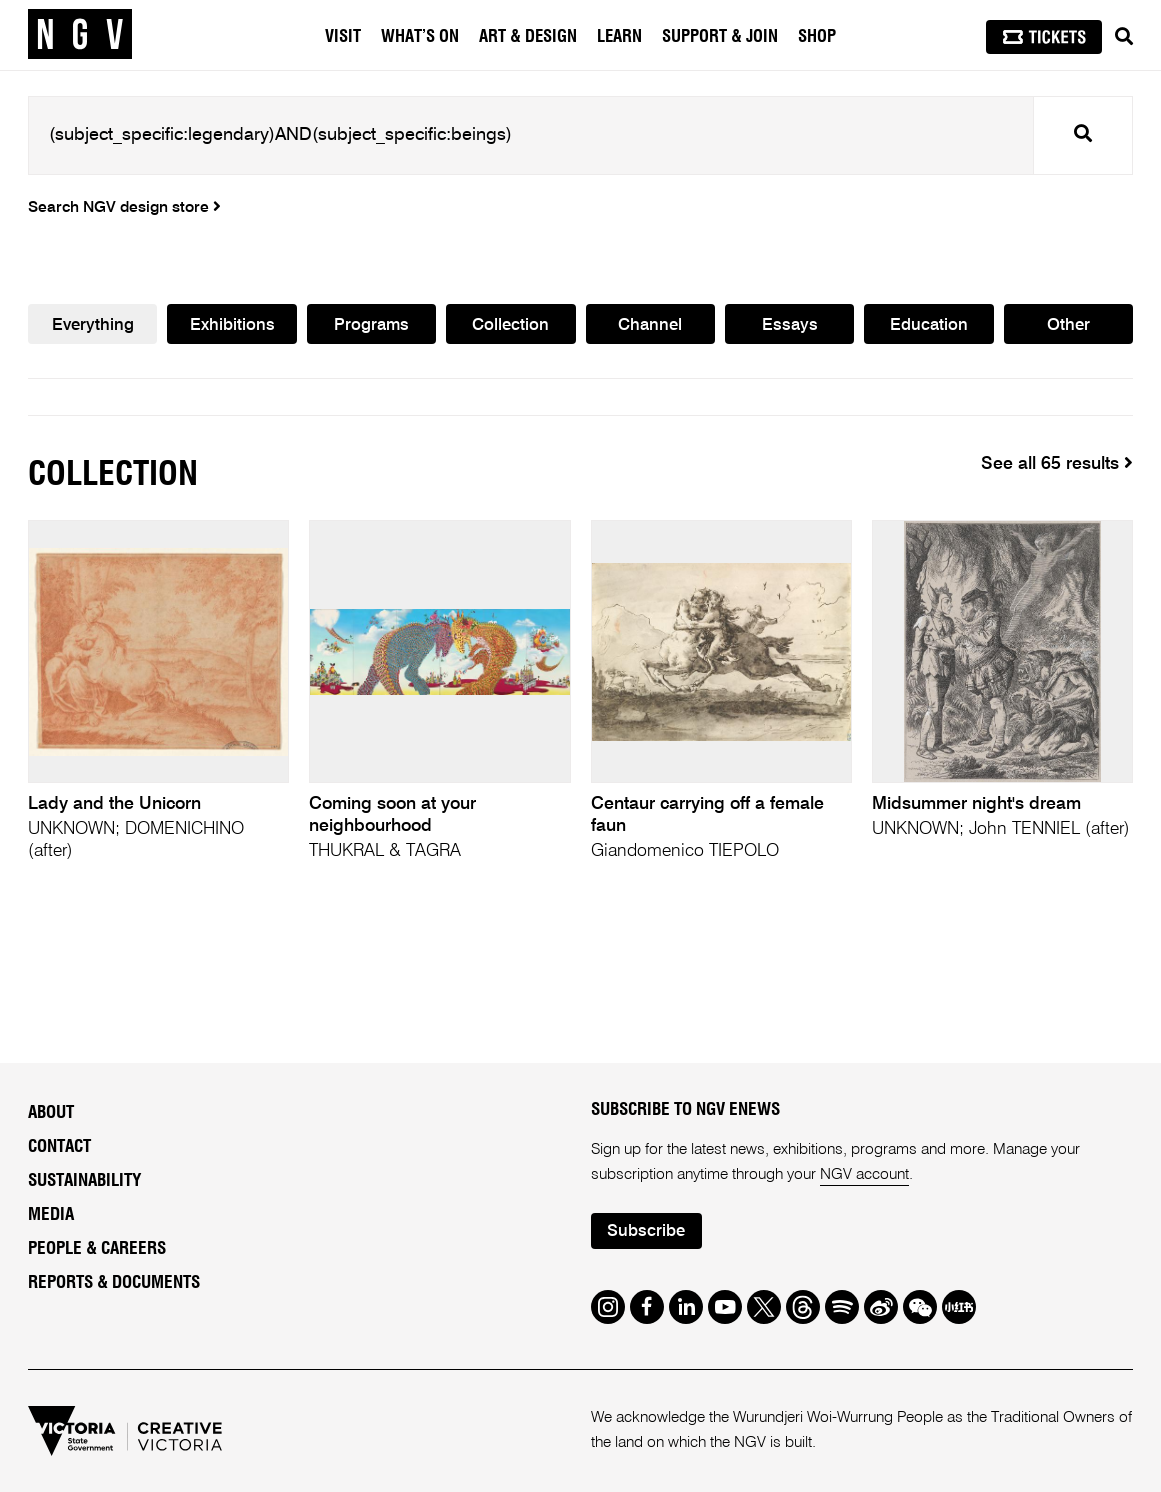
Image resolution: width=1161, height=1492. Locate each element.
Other (1068, 325)
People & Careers (97, 1248)
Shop (817, 37)
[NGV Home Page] (80, 35)
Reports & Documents (114, 1282)
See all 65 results (1057, 463)
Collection (510, 325)
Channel (650, 325)
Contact (59, 1146)
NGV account (864, 1175)
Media (51, 1214)
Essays (790, 325)
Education (929, 325)
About (51, 1112)
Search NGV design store (124, 208)
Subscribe (646, 1231)
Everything (93, 325)
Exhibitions (232, 325)
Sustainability (84, 1180)
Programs (371, 325)
